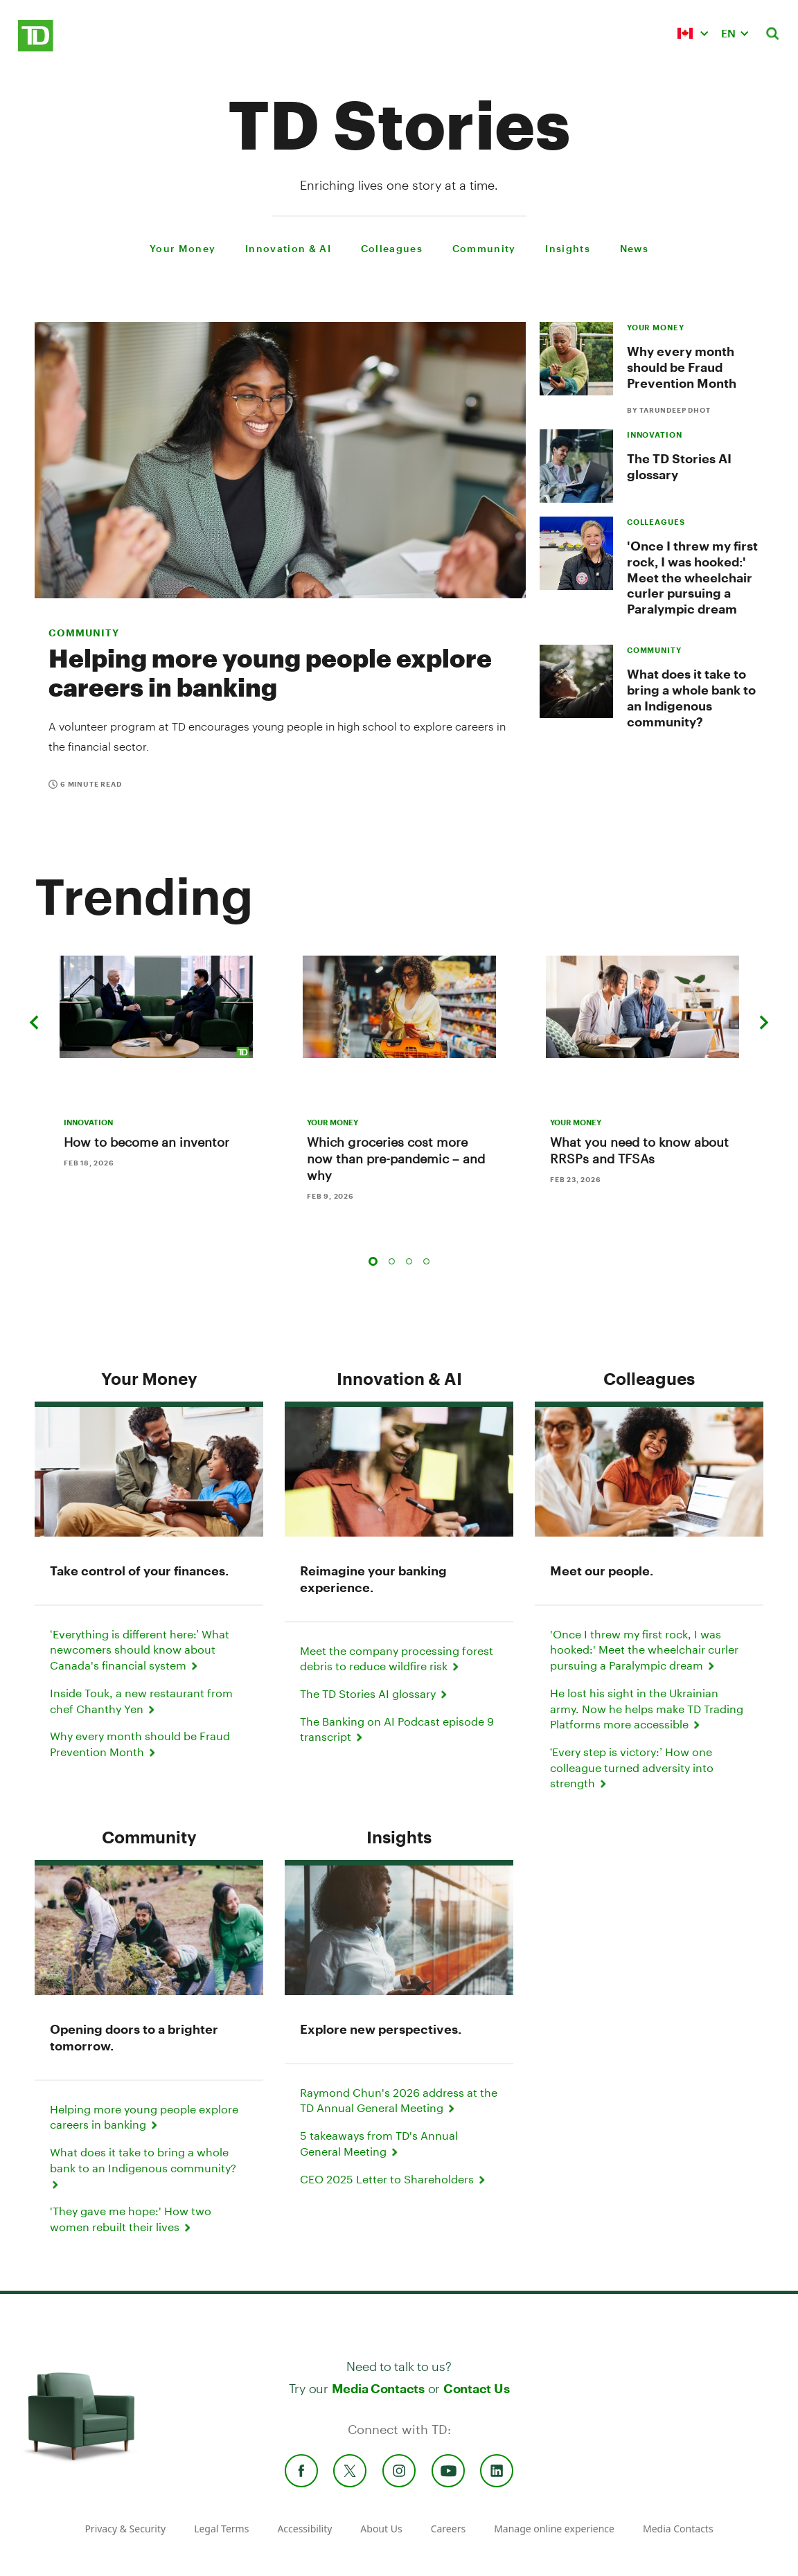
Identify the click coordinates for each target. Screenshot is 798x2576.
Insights (399, 1837)
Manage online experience (554, 2528)
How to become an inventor (146, 1142)
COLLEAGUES (656, 521)
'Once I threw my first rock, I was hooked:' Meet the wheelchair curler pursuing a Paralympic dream (692, 577)
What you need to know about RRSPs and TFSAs (639, 1150)
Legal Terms (221, 2528)
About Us (381, 2528)
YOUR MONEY (655, 327)
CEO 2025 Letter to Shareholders (394, 2178)
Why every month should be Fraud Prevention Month (681, 367)
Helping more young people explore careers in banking (270, 672)
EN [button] (728, 32)
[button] (692, 33)
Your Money (149, 1378)
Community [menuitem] (484, 248)
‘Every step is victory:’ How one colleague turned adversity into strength (631, 1767)
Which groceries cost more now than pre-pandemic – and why (396, 1158)
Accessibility (304, 2528)
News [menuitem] (634, 248)
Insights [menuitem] (567, 248)
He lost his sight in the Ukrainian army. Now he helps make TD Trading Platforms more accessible (646, 1708)
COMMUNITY (654, 649)
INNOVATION (654, 434)
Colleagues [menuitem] (392, 248)
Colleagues (649, 1378)
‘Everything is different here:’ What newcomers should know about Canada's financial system (139, 1649)
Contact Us (476, 2388)
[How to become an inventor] (156, 1007)
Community (83, 632)
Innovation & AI (399, 1378)
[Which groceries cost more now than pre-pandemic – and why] (399, 1007)
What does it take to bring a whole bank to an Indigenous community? (691, 697)
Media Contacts (378, 2388)
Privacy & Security (125, 2528)
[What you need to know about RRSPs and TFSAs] (642, 1007)
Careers (448, 2528)
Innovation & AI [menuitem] (288, 248)
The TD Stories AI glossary (375, 1693)
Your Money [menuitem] (182, 248)
